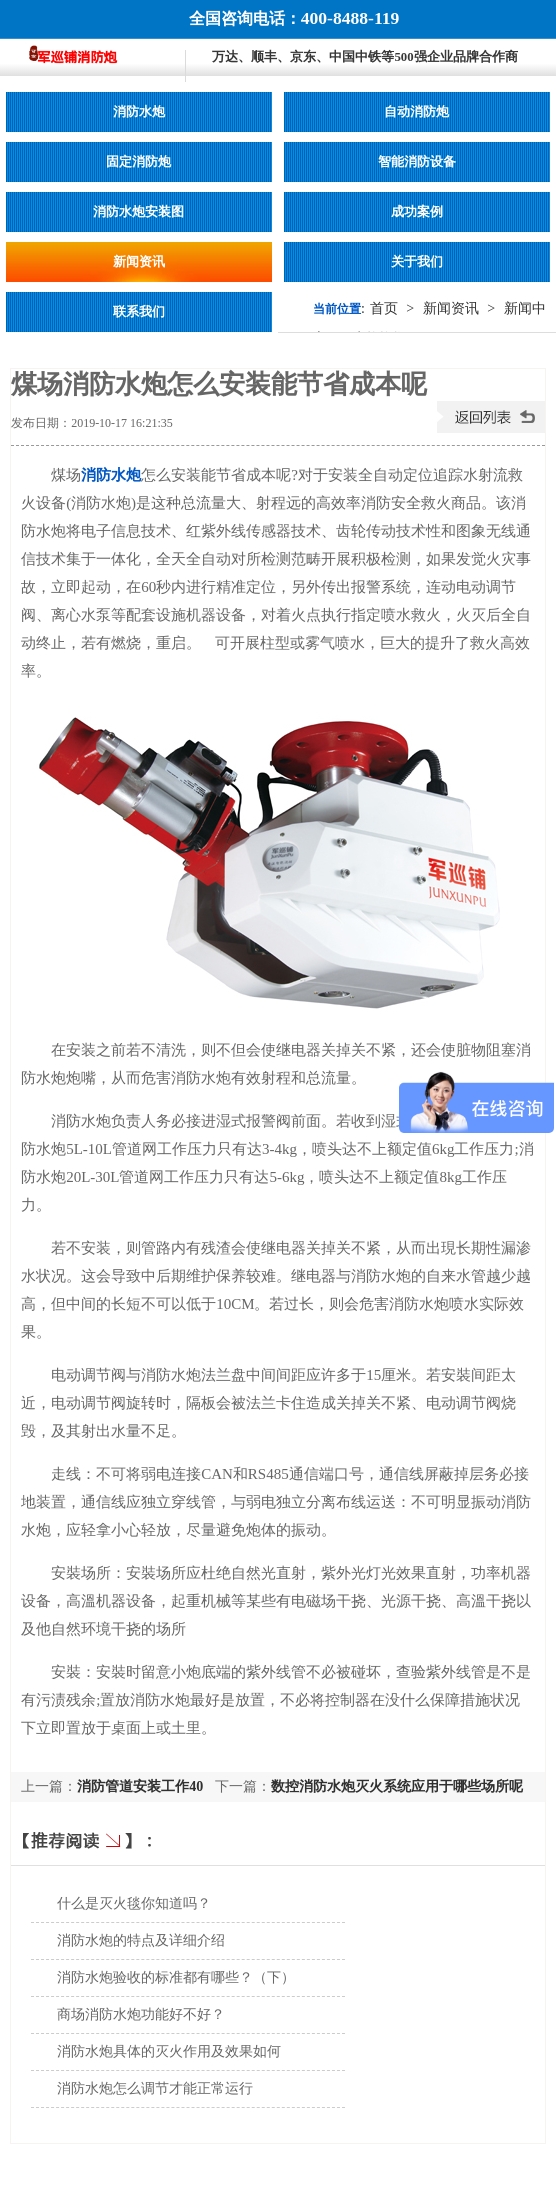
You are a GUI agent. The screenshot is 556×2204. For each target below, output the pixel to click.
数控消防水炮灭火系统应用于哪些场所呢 (397, 1786)
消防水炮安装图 (138, 212)
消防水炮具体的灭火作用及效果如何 (169, 2051)
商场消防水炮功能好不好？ (141, 2014)
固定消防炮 (138, 162)
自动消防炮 (416, 112)
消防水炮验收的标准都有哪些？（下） (176, 1977)
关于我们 (417, 262)
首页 (384, 308)
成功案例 (417, 212)
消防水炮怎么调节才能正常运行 (155, 2088)
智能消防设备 (417, 162)
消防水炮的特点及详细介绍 (141, 1940)
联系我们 (139, 312)
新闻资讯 (139, 262)
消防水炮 (139, 112)
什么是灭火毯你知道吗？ (134, 1903)
